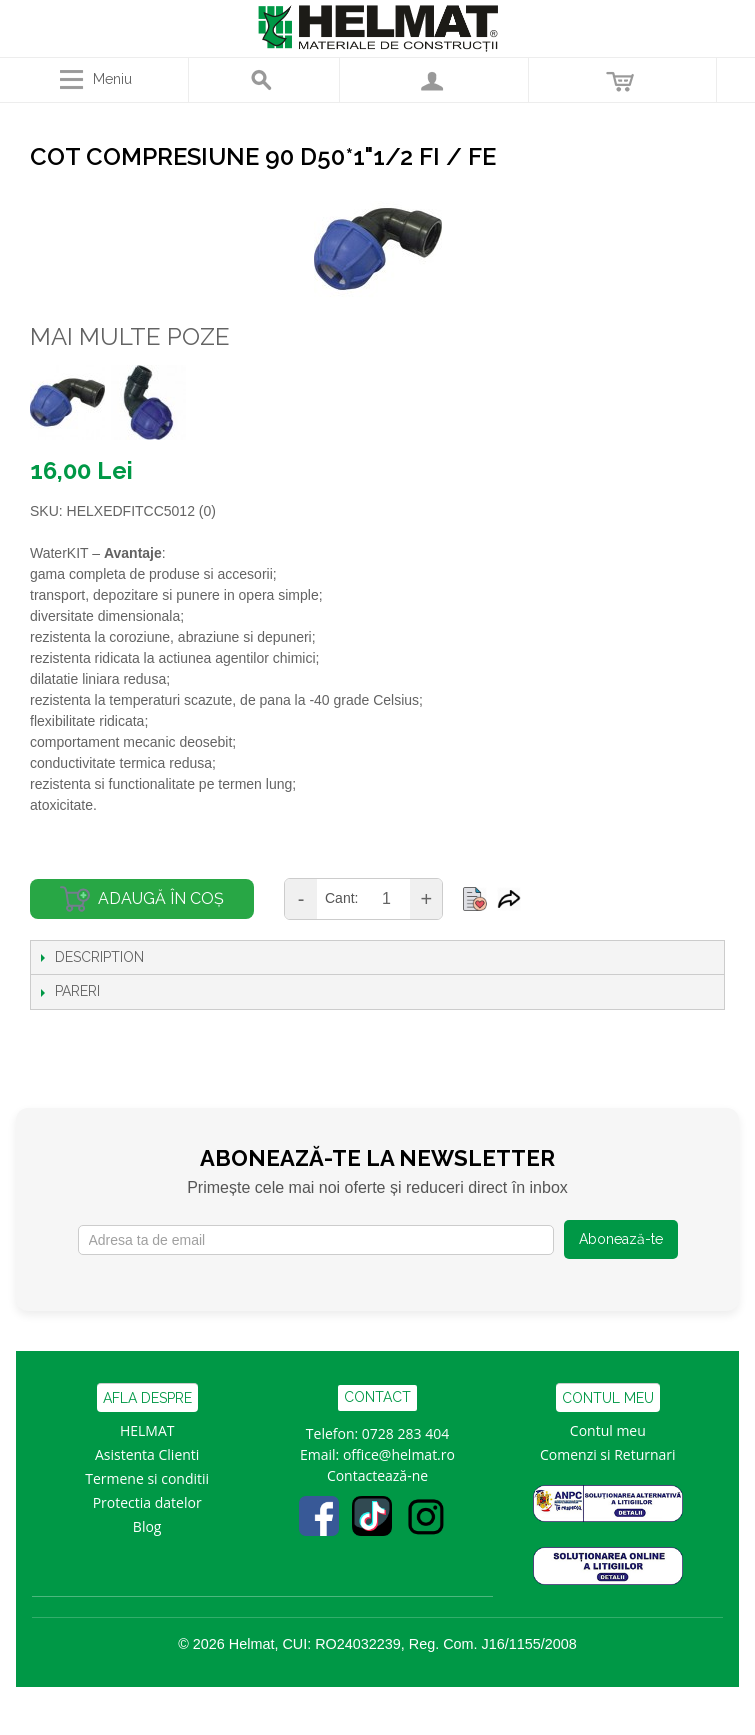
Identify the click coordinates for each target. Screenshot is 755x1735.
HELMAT (147, 1430)
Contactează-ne (377, 1475)
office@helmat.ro (399, 1454)
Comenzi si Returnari (608, 1454)
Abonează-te (621, 1239)
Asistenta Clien (143, 1454)
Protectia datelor (147, 1502)
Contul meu (608, 1430)
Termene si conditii (147, 1478)
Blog (147, 1526)
